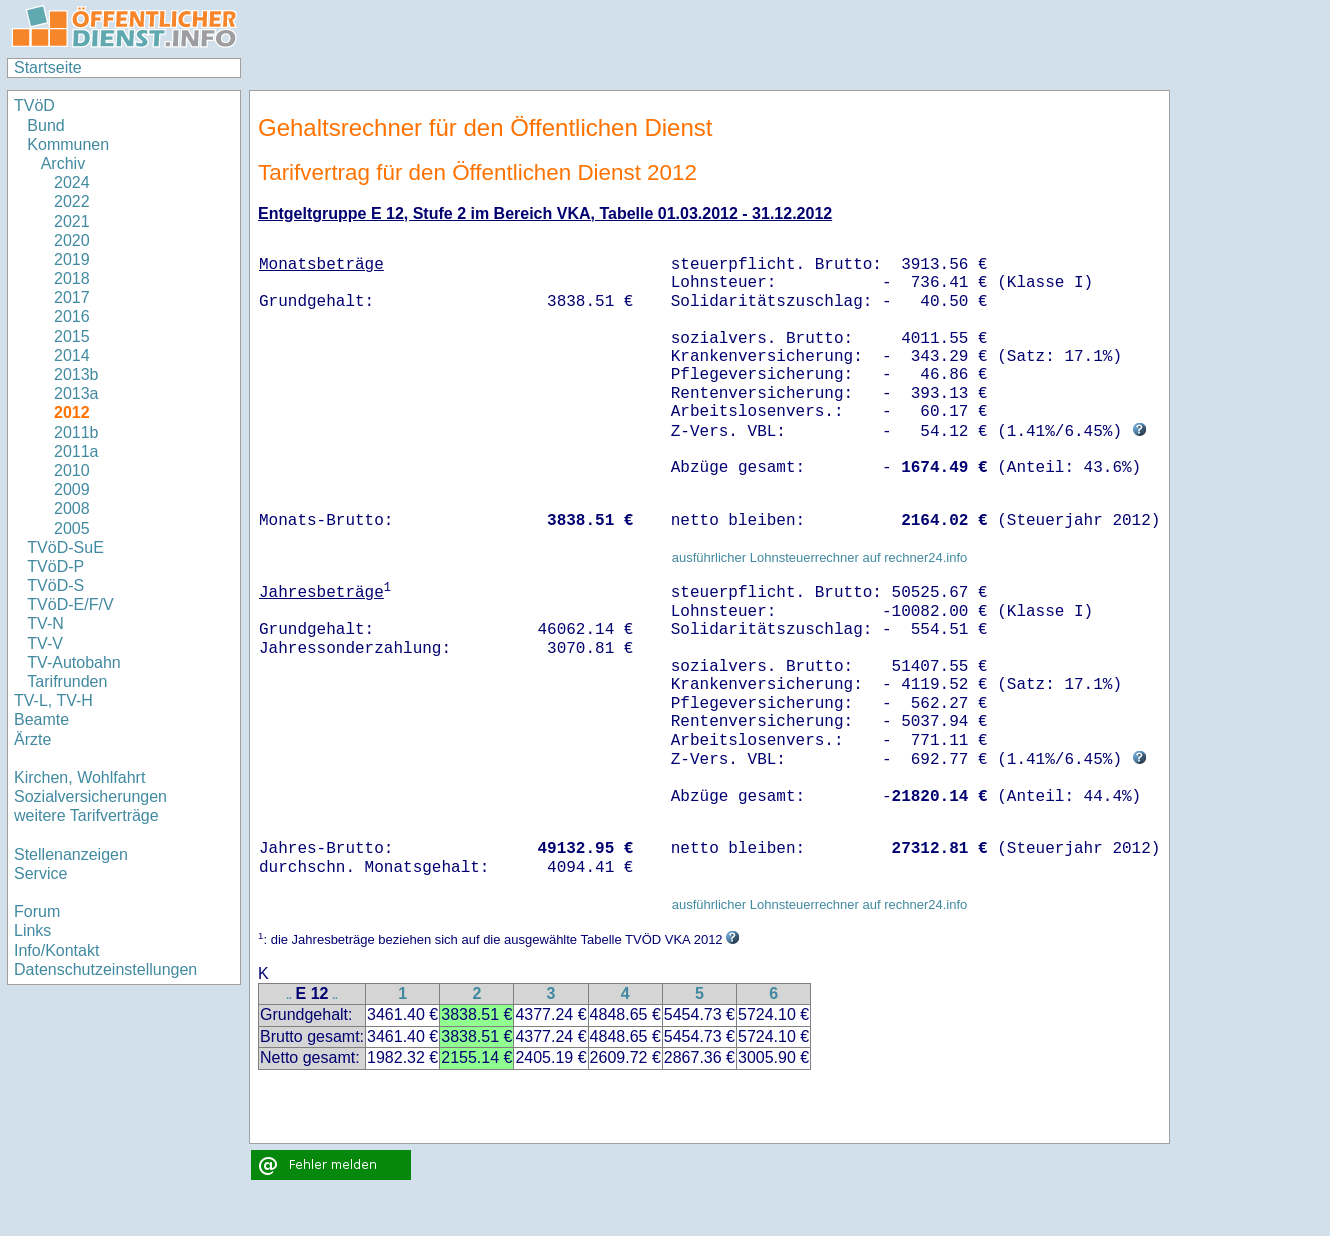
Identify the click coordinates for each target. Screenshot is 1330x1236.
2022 (72, 201)
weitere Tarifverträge (86, 815)
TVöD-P (55, 566)
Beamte (41, 719)
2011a (76, 451)
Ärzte (32, 739)
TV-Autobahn (73, 662)
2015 (72, 336)
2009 (72, 489)
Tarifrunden (67, 681)
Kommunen (70, 144)
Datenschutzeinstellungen (105, 969)
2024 (72, 182)
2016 (72, 316)
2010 (72, 470)
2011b (76, 432)
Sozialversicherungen (90, 796)
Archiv (63, 163)
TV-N (45, 623)
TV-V (45, 643)
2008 (72, 508)
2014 (72, 355)
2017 (72, 297)
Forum (37, 911)
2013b (76, 374)
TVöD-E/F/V (70, 604)
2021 (72, 221)
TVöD (34, 105)
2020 (72, 240)
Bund (45, 125)
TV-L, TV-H (53, 700)
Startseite (48, 67)
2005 (72, 528)
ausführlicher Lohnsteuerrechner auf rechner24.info (820, 557)
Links (32, 930)
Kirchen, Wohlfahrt (79, 777)
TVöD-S (55, 585)
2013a (76, 393)
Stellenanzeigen (71, 854)
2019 (72, 259)
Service (40, 873)
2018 (72, 278)
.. (289, 995)
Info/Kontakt (56, 950)
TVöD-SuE (65, 547)
